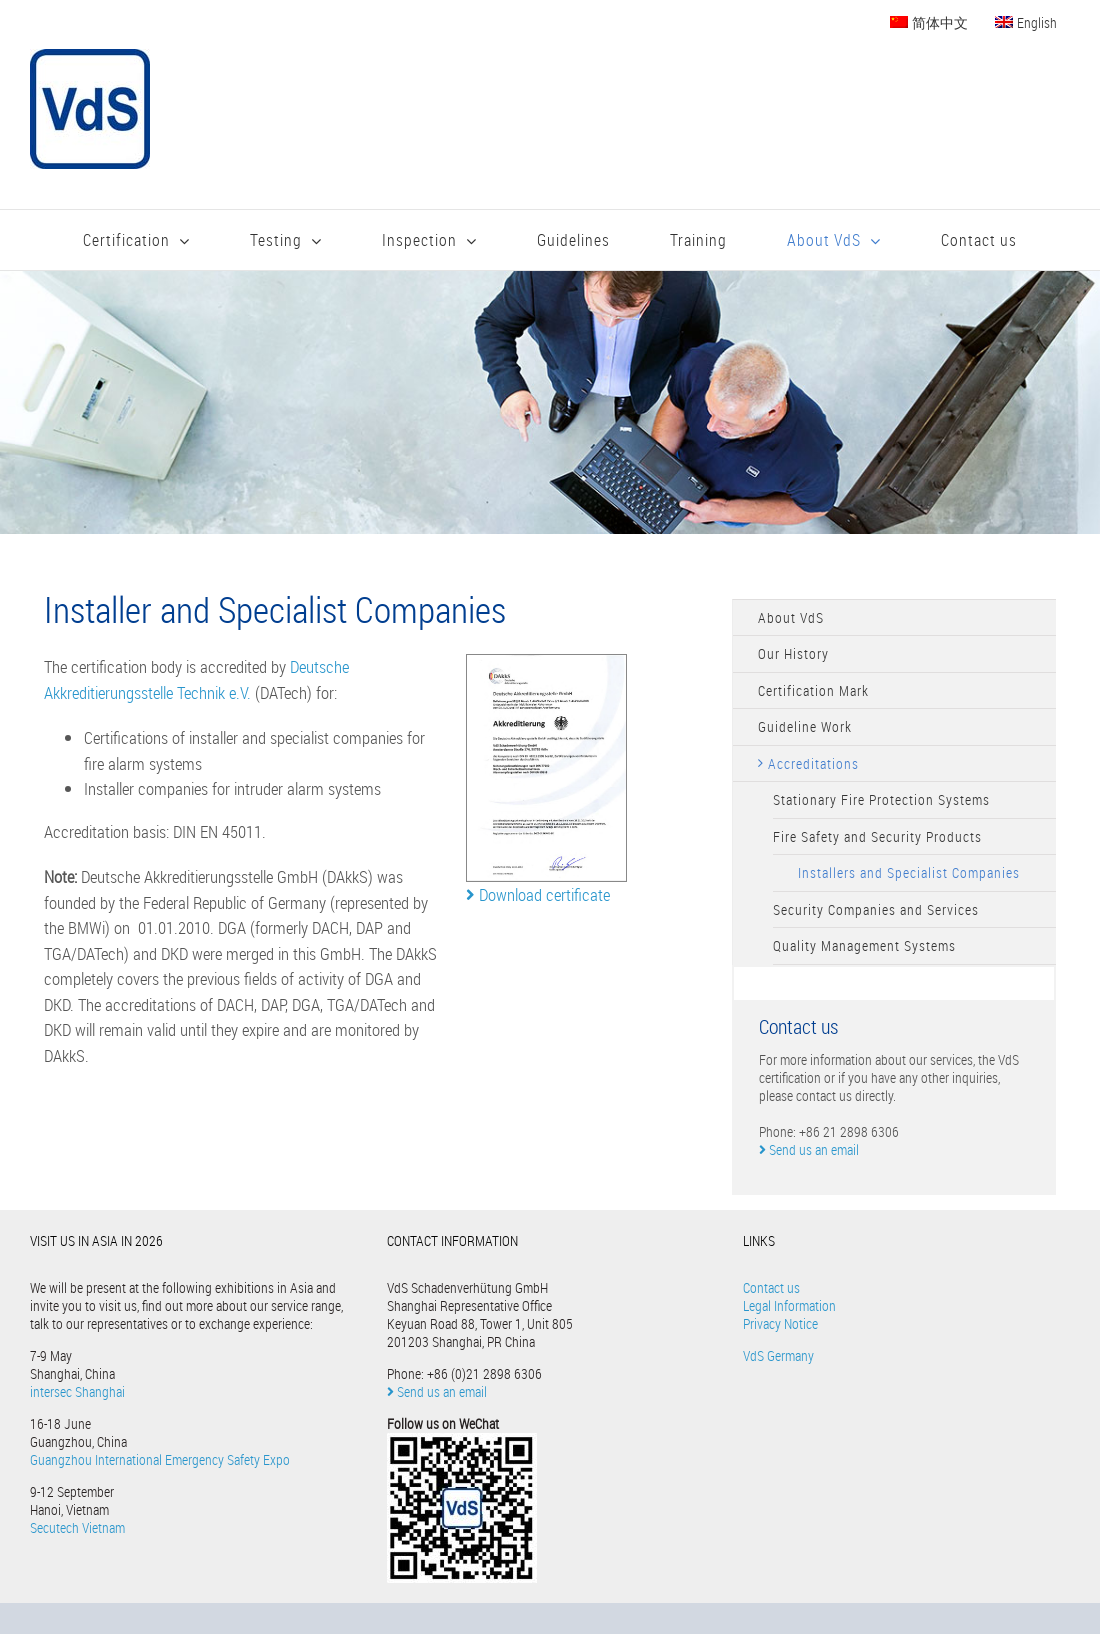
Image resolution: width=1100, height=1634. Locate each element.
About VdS (791, 617)
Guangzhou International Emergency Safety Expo (160, 1459)
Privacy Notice (780, 1323)
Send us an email (809, 1149)
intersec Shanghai (77, 1391)
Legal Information (789, 1305)
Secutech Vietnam (77, 1527)
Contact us (771, 1287)
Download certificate (538, 894)
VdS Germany (778, 1355)
